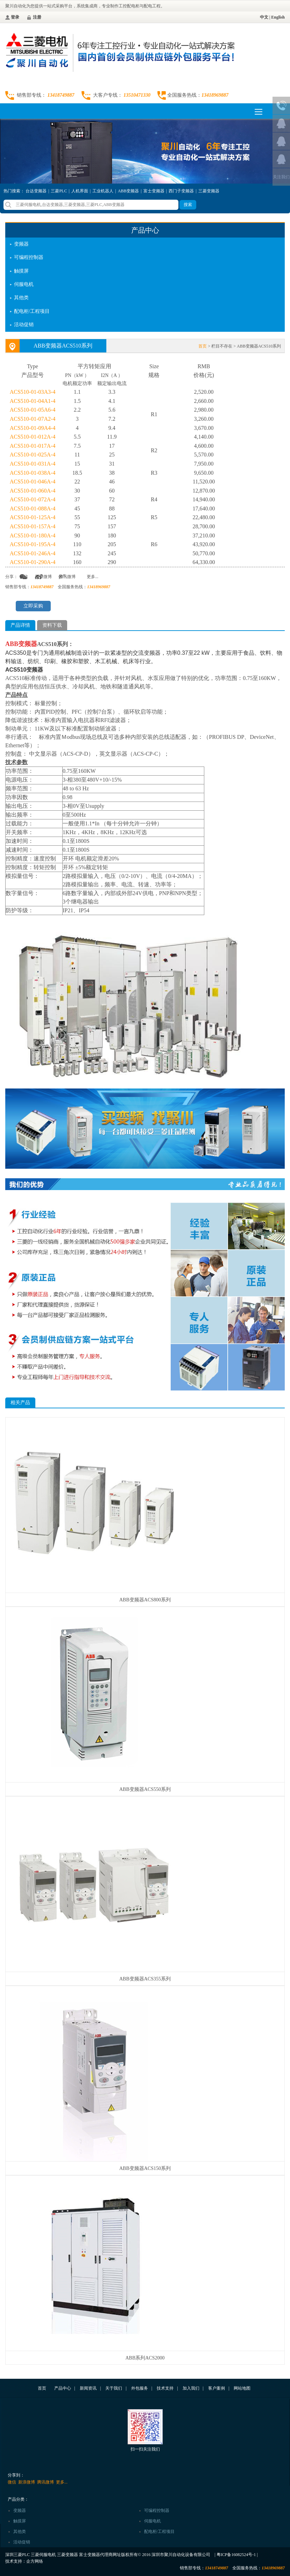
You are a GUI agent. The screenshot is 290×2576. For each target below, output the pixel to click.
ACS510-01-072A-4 (33, 499)
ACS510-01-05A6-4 (33, 410)
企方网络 (34, 2561)
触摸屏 (21, 271)
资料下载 (52, 625)
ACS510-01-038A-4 (33, 473)
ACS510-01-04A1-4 (33, 401)
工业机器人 (102, 190)
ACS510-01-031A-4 (33, 464)
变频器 (21, 244)
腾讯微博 (67, 576)
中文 (264, 17)
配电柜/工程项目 (32, 311)
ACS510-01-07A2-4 (33, 419)
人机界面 (79, 190)
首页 (202, 346)
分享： (11, 576)
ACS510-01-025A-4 (33, 455)
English (278, 17)
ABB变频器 (128, 190)
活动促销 (24, 324)
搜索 (188, 204)
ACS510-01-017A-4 (33, 446)
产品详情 (20, 625)
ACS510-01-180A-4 (33, 535)
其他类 (21, 297)
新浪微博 (43, 576)
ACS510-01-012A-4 (33, 437)
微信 (24, 576)
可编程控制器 (28, 257)
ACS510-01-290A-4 (33, 562)
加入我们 (191, 2388)
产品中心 (62, 2388)
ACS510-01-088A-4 (33, 508)
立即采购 (33, 606)
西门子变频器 (181, 190)
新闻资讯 (88, 2388)
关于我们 (113, 2388)
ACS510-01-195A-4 (33, 544)
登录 (15, 17)
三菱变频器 (208, 190)
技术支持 (165, 2388)
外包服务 (139, 2388)
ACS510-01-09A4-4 (33, 428)
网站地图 (242, 2388)
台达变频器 (36, 190)
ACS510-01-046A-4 (33, 482)
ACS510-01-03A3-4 (33, 392)
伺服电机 (24, 284)
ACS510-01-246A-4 (33, 553)
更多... (92, 576)
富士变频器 (153, 190)
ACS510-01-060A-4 (33, 491)
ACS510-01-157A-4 (33, 526)
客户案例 (216, 2388)
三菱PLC (59, 190)
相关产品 (20, 1402)
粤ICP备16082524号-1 (236, 2554)
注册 (37, 17)
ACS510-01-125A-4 (33, 517)
